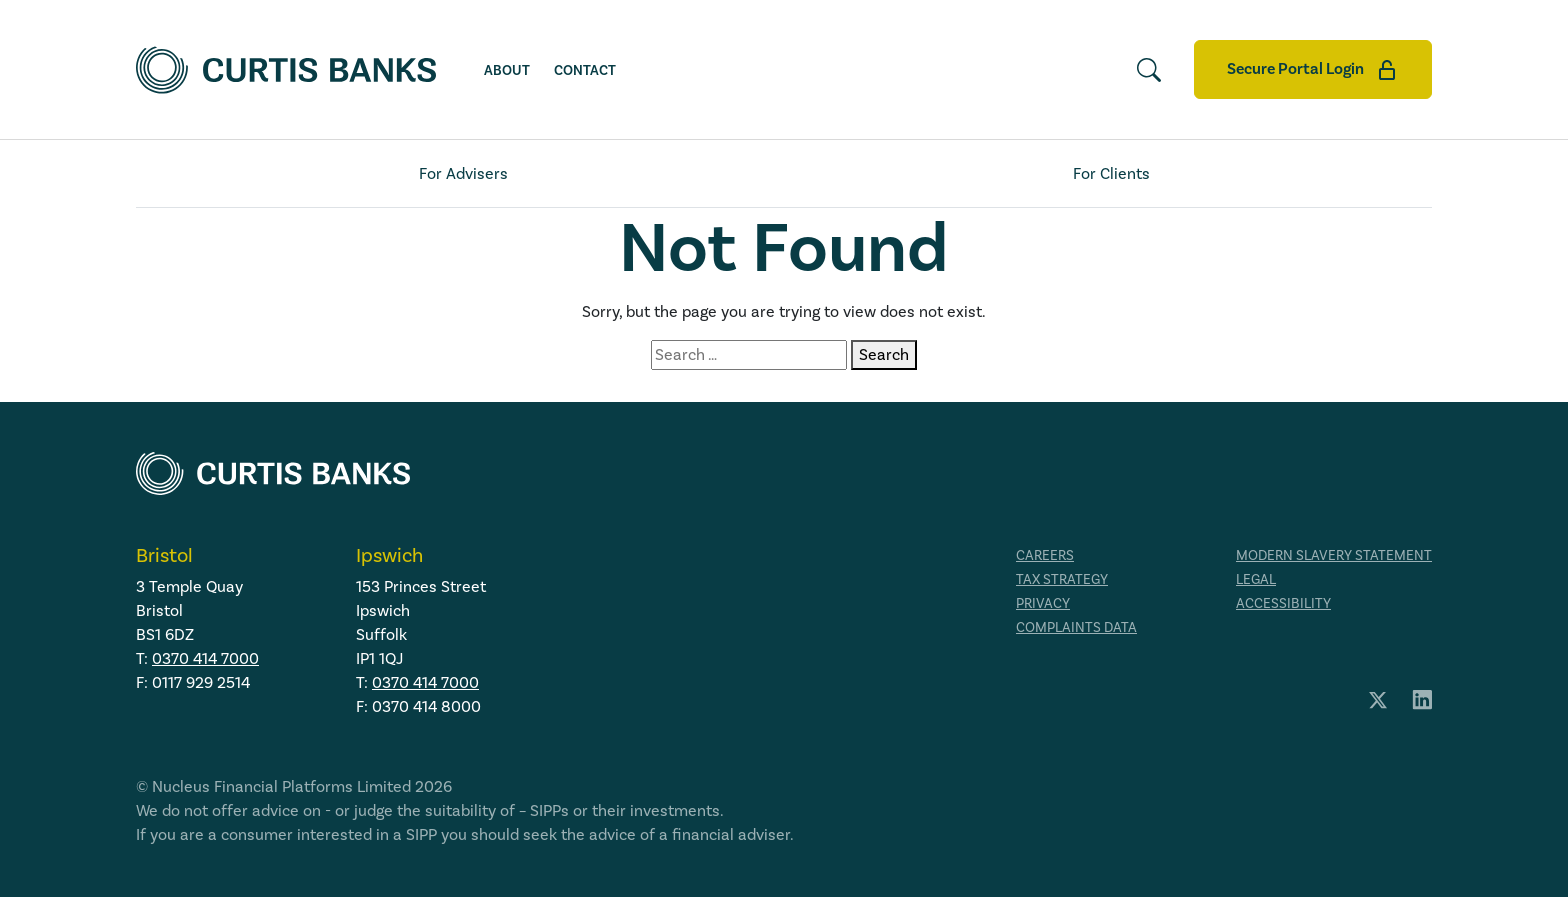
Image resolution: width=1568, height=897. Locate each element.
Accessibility (1283, 603)
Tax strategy (1062, 579)
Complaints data (1076, 627)
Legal (1256, 579)
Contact (585, 71)
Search (884, 354)
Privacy (1043, 603)
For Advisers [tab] (463, 173)
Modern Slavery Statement (1334, 555)
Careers (1045, 555)
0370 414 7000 (205, 658)
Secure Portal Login (1313, 70)
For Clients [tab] (1111, 173)
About (507, 71)
